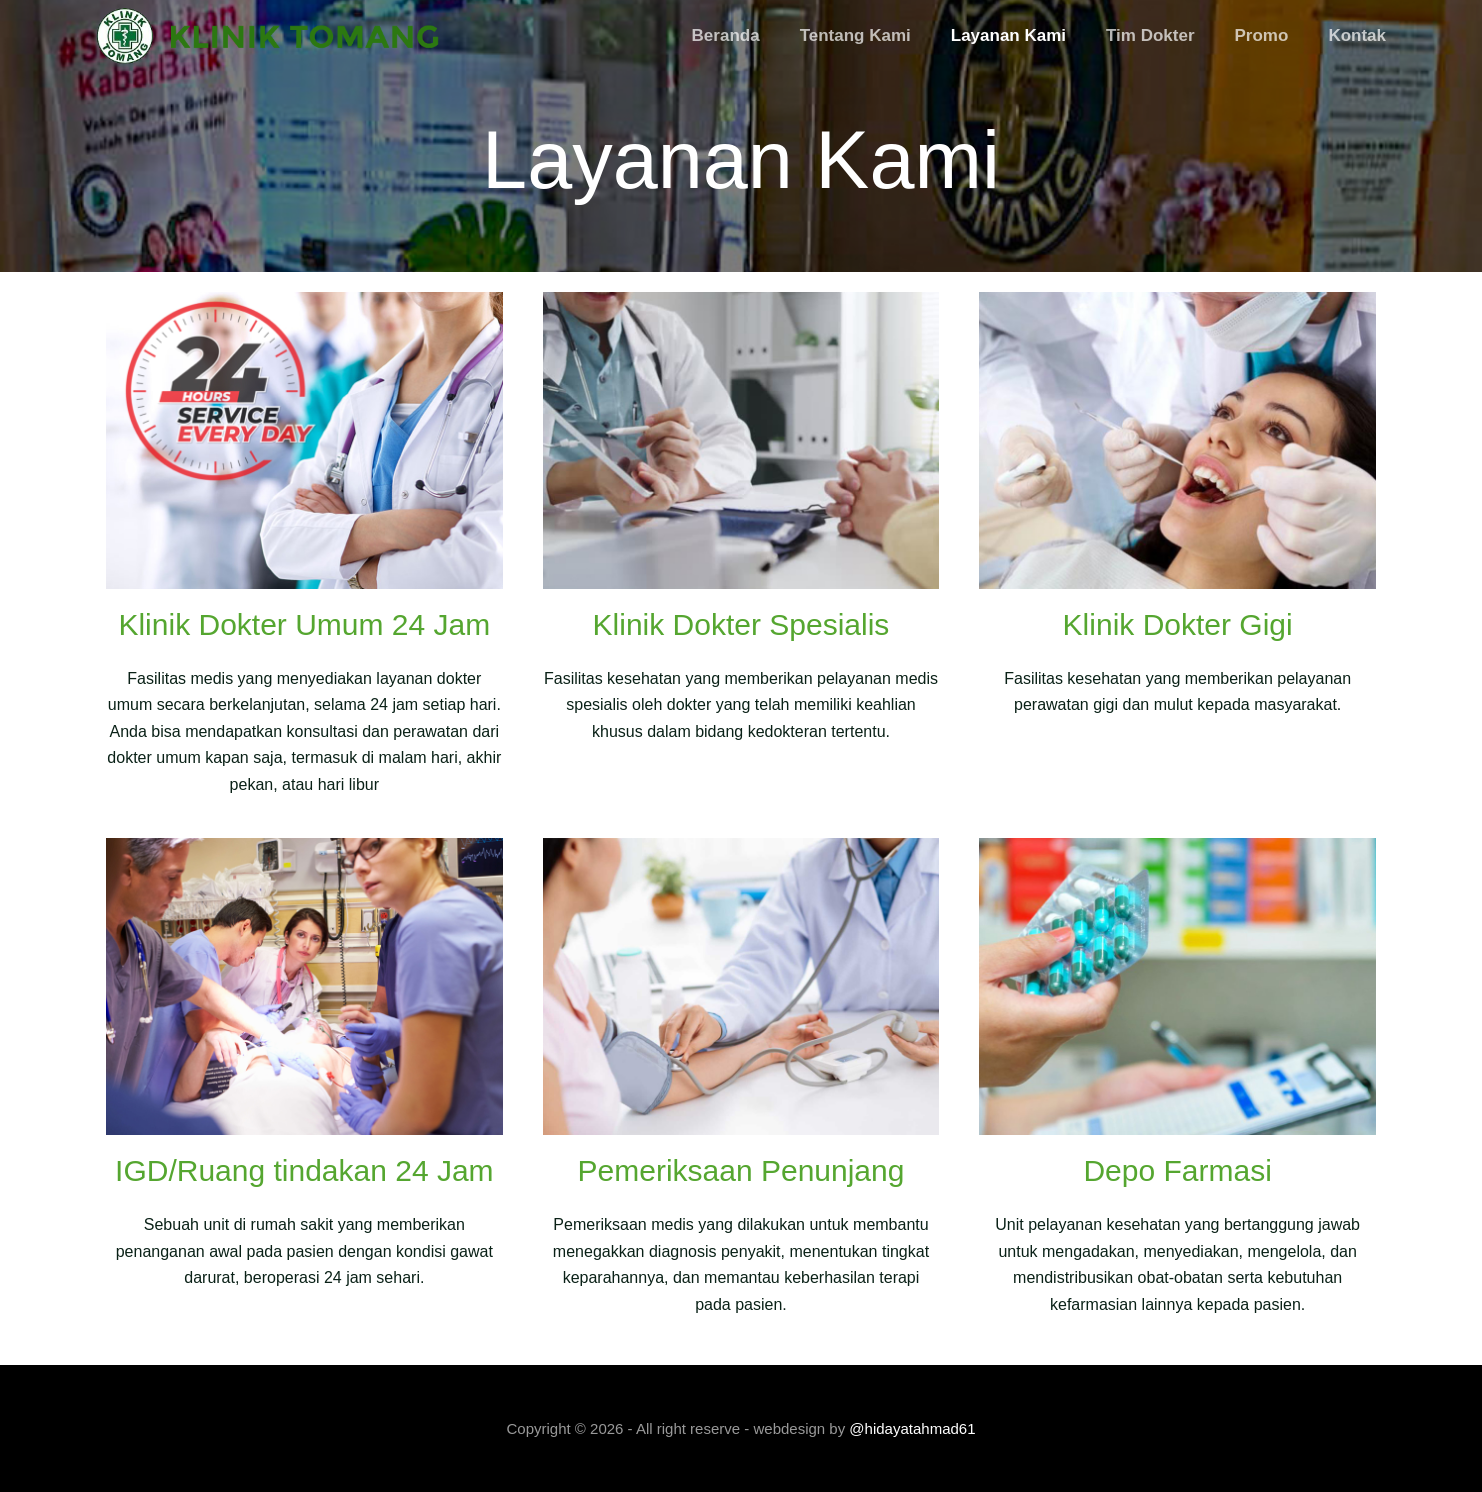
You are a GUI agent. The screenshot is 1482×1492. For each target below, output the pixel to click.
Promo (1262, 35)
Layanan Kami (1008, 35)
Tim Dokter (1150, 35)
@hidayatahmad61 (912, 1428)
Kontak (1357, 35)
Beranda (726, 35)
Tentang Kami (855, 35)
